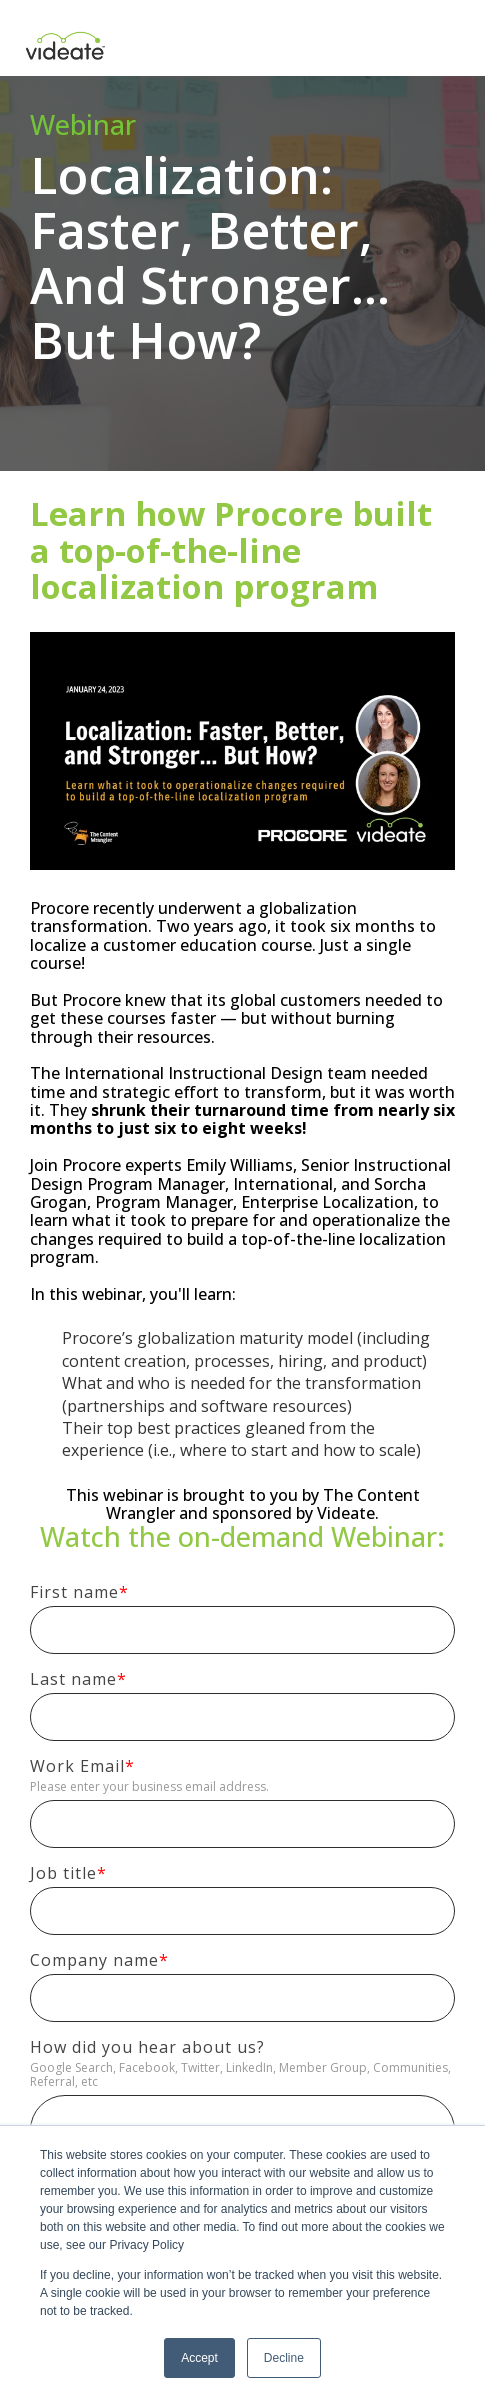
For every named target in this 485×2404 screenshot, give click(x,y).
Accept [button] (199, 2358)
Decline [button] (284, 2358)
